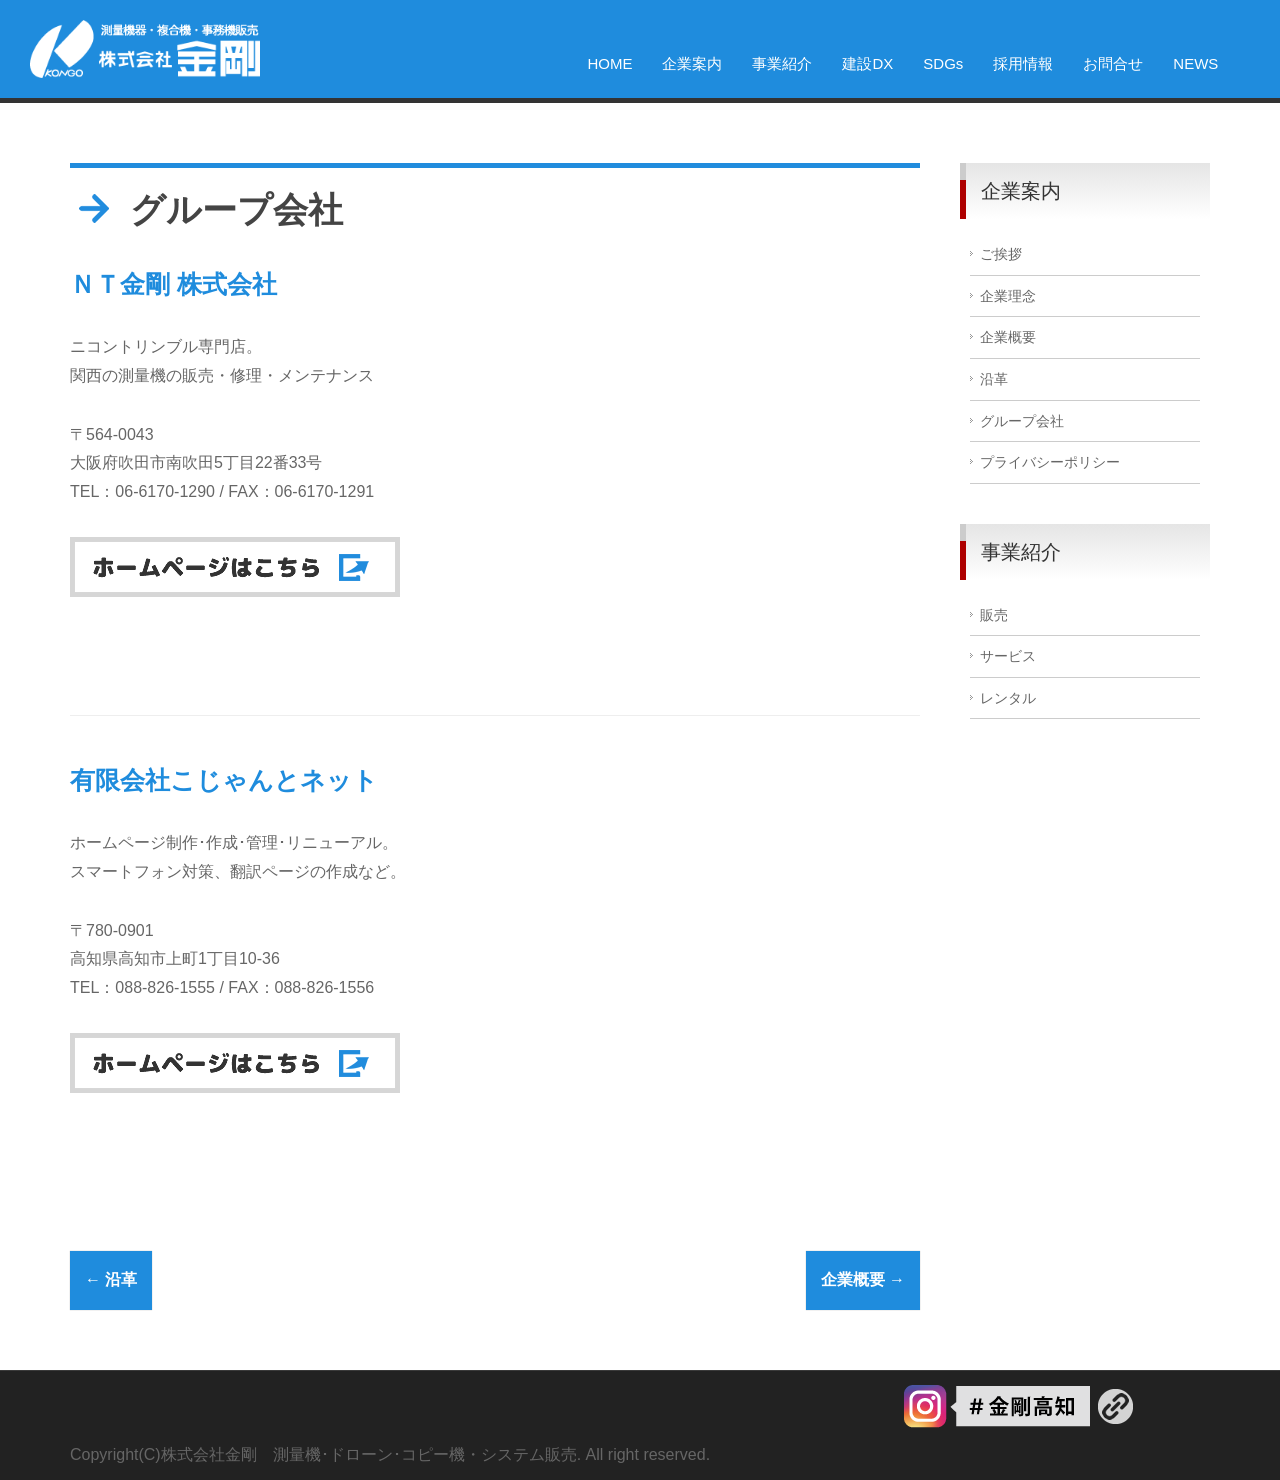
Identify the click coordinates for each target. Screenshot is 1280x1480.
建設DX (867, 63)
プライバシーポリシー (1050, 462)
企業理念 (1008, 296)
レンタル (1008, 698)
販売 (994, 615)
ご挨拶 (1001, 254)
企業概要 (863, 1279)
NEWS (1195, 63)
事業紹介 (782, 63)
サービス (1008, 656)
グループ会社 (1022, 421)
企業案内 (692, 63)
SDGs (943, 63)
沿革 (111, 1279)
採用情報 (1023, 63)
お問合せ (1113, 63)
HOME (609, 63)
